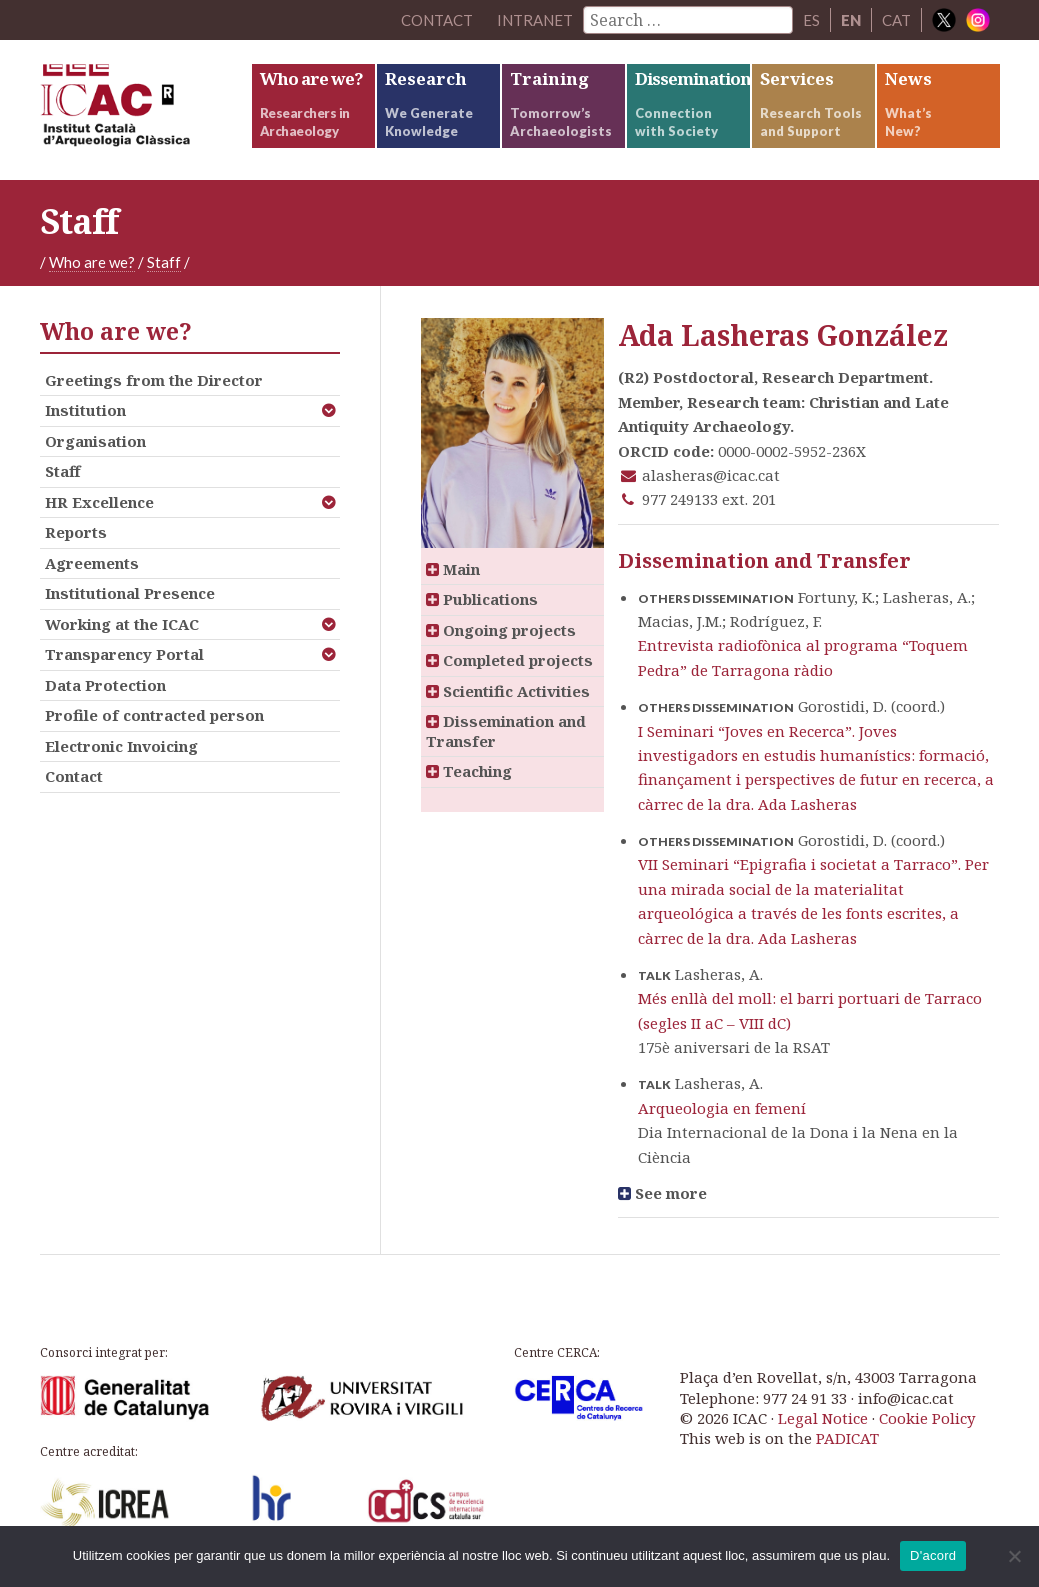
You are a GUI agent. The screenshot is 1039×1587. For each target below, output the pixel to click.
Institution (85, 410)
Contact (74, 776)
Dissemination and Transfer (506, 731)
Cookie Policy (927, 1418)
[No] (1014, 1556)
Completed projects (509, 660)
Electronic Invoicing (121, 746)
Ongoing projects (501, 630)
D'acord (933, 1555)
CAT (896, 20)
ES (811, 20)
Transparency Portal (124, 654)
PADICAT (847, 1438)
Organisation (95, 441)
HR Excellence (99, 502)
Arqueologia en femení (722, 1108)
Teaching (469, 771)
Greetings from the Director (154, 380)
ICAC (145, 110)
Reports (76, 532)
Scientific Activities (508, 691)
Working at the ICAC (122, 624)
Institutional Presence (130, 593)
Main (453, 569)
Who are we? (92, 262)
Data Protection (105, 685)
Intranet (535, 20)
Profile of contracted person (154, 715)
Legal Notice (823, 1418)
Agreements (92, 563)
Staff (164, 262)
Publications (482, 599)
